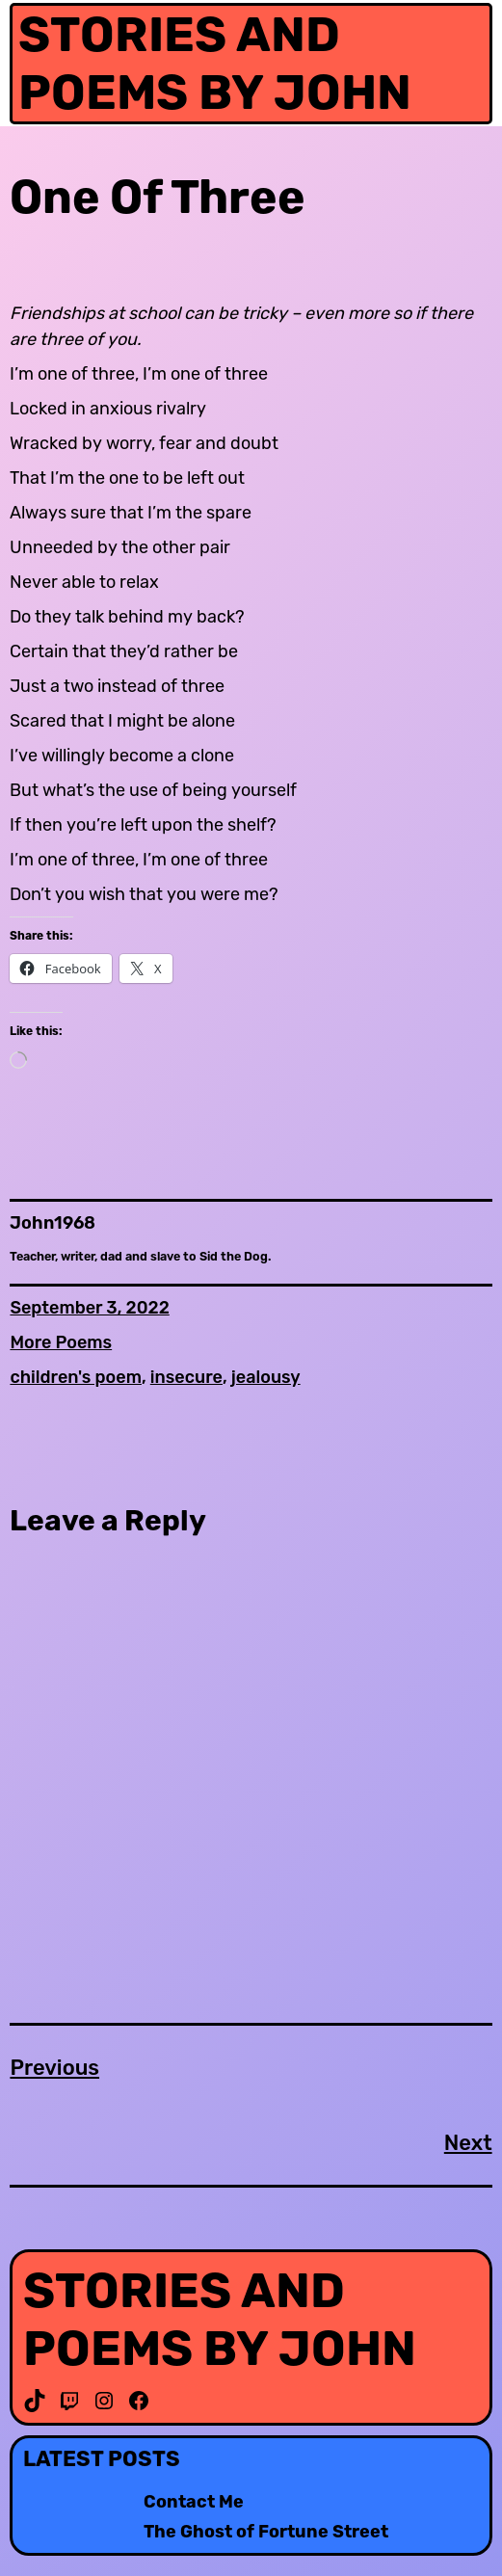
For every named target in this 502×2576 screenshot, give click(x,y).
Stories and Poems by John (214, 63)
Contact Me (194, 2502)
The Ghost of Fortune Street (266, 2532)
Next (468, 2143)
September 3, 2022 (89, 1307)
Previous (54, 2068)
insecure (186, 1377)
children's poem (76, 1377)
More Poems (61, 1342)
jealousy (266, 1377)
